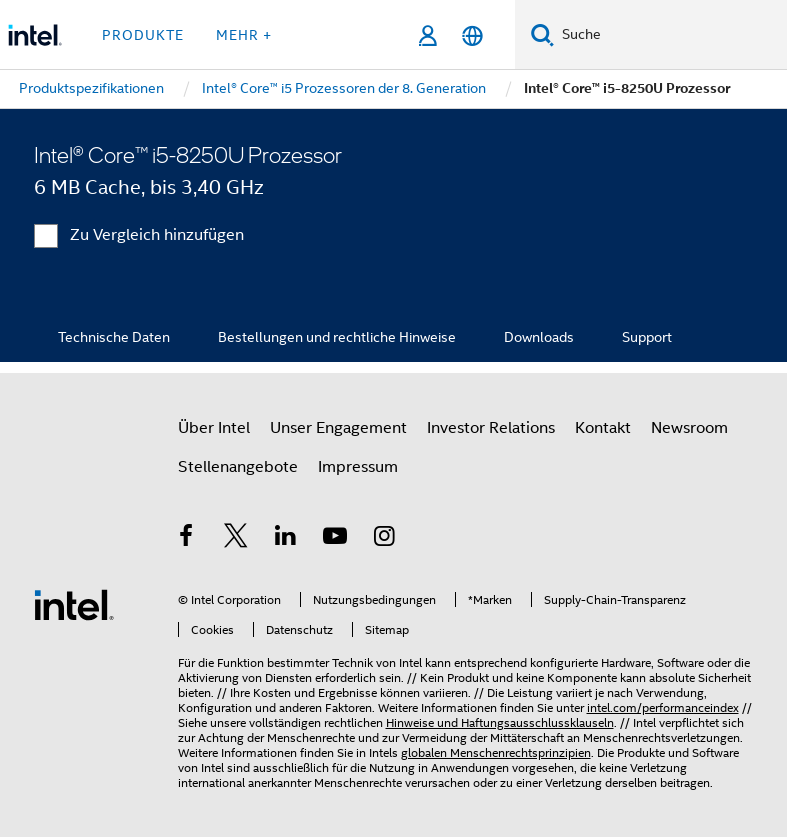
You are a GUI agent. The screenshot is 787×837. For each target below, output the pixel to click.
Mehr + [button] (244, 35)
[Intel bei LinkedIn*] (286, 539)
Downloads (539, 337)
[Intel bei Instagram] (385, 539)
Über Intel (214, 428)
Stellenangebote (238, 467)
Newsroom (689, 428)
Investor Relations (491, 428)
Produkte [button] (143, 35)
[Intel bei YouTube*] (335, 539)
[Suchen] (542, 34)
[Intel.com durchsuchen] (670, 35)
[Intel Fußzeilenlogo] (74, 604)
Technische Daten (114, 337)
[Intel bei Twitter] (236, 539)
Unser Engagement (338, 428)
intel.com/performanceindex (663, 707)
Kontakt (603, 428)
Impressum (358, 467)
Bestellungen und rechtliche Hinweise (337, 337)
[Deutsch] (472, 35)
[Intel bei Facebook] (187, 539)
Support (647, 337)
